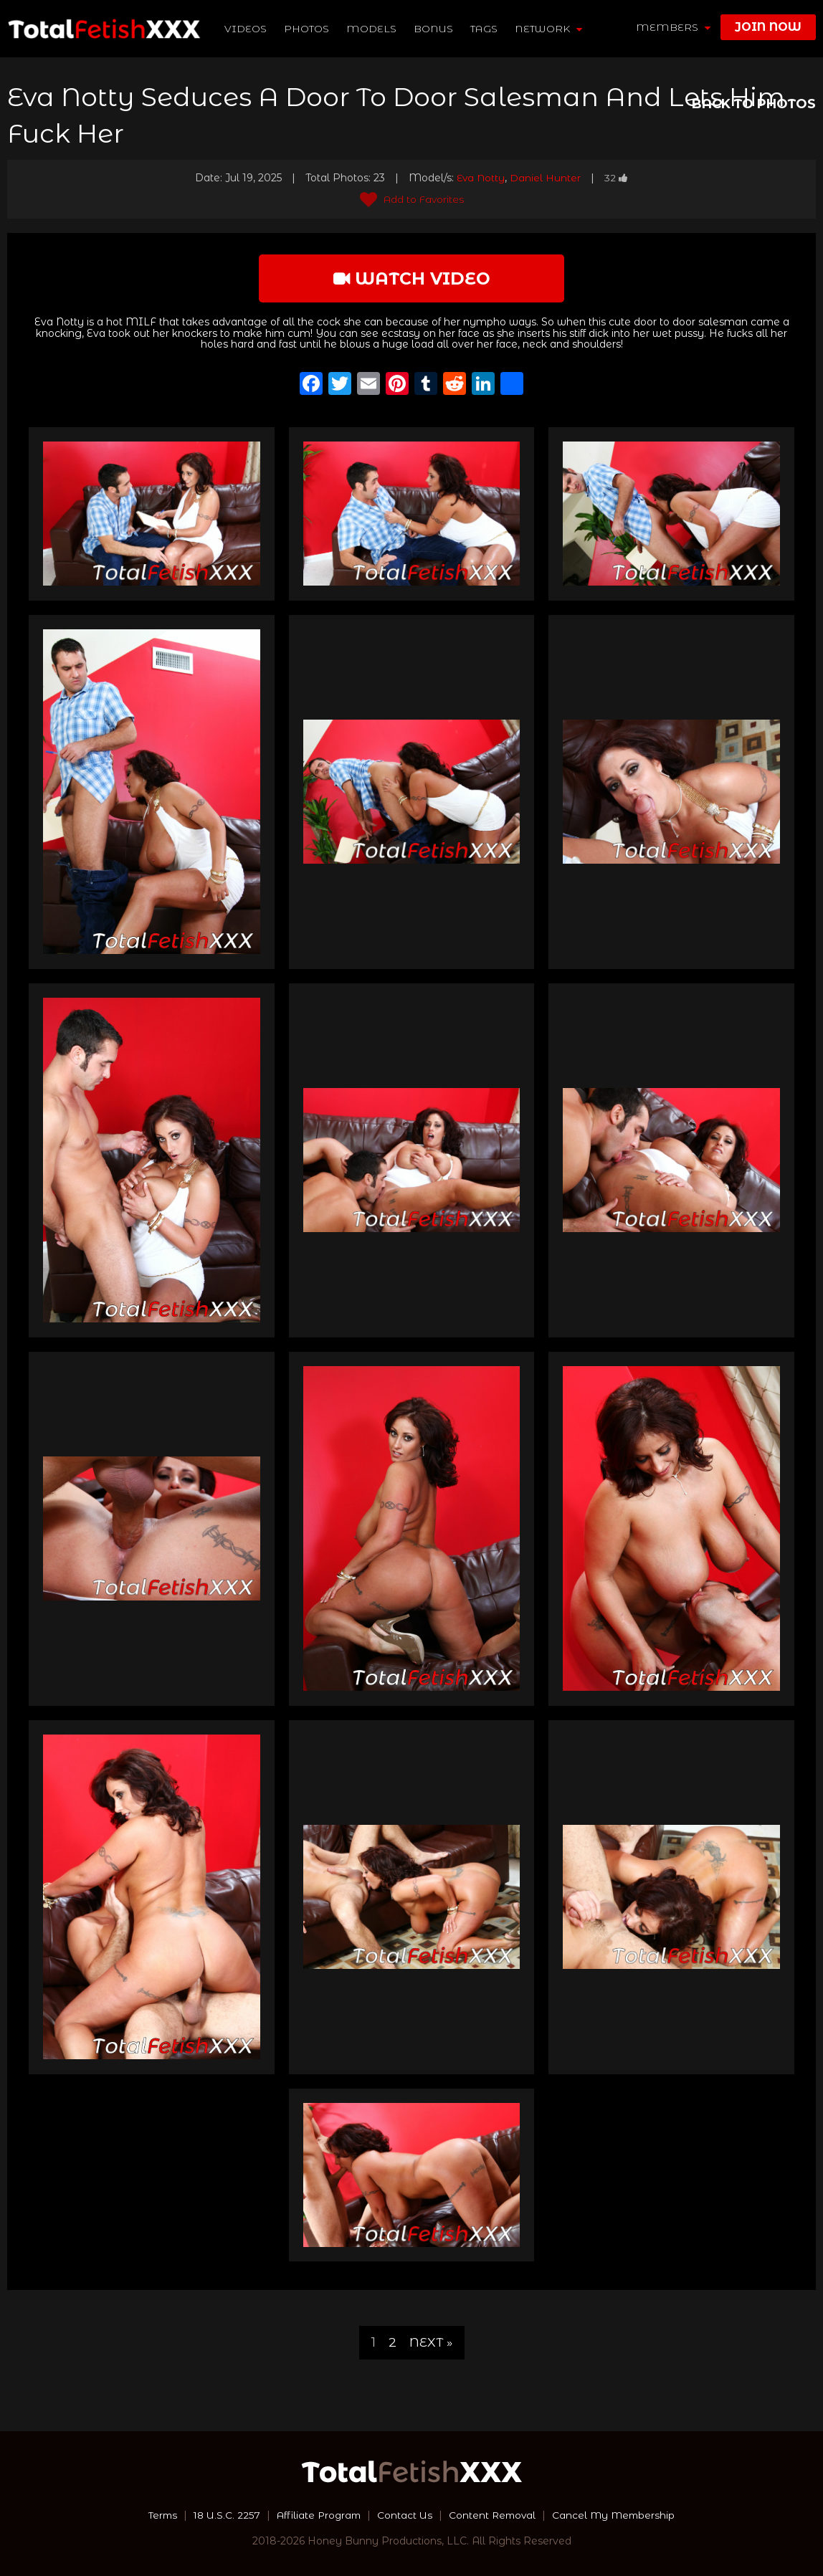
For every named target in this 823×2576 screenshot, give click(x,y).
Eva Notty (480, 177)
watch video (411, 278)
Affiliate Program (317, 2515)
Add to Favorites (412, 199)
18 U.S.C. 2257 (222, 2515)
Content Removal (494, 2515)
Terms (156, 2515)
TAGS (484, 28)
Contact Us (405, 2515)
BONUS (434, 28)
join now (768, 27)
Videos (246, 28)
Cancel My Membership (619, 2515)
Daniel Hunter (545, 177)
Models (372, 28)
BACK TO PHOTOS (754, 104)
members (673, 27)
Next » (431, 2342)
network (549, 28)
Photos (307, 28)
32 (617, 177)
